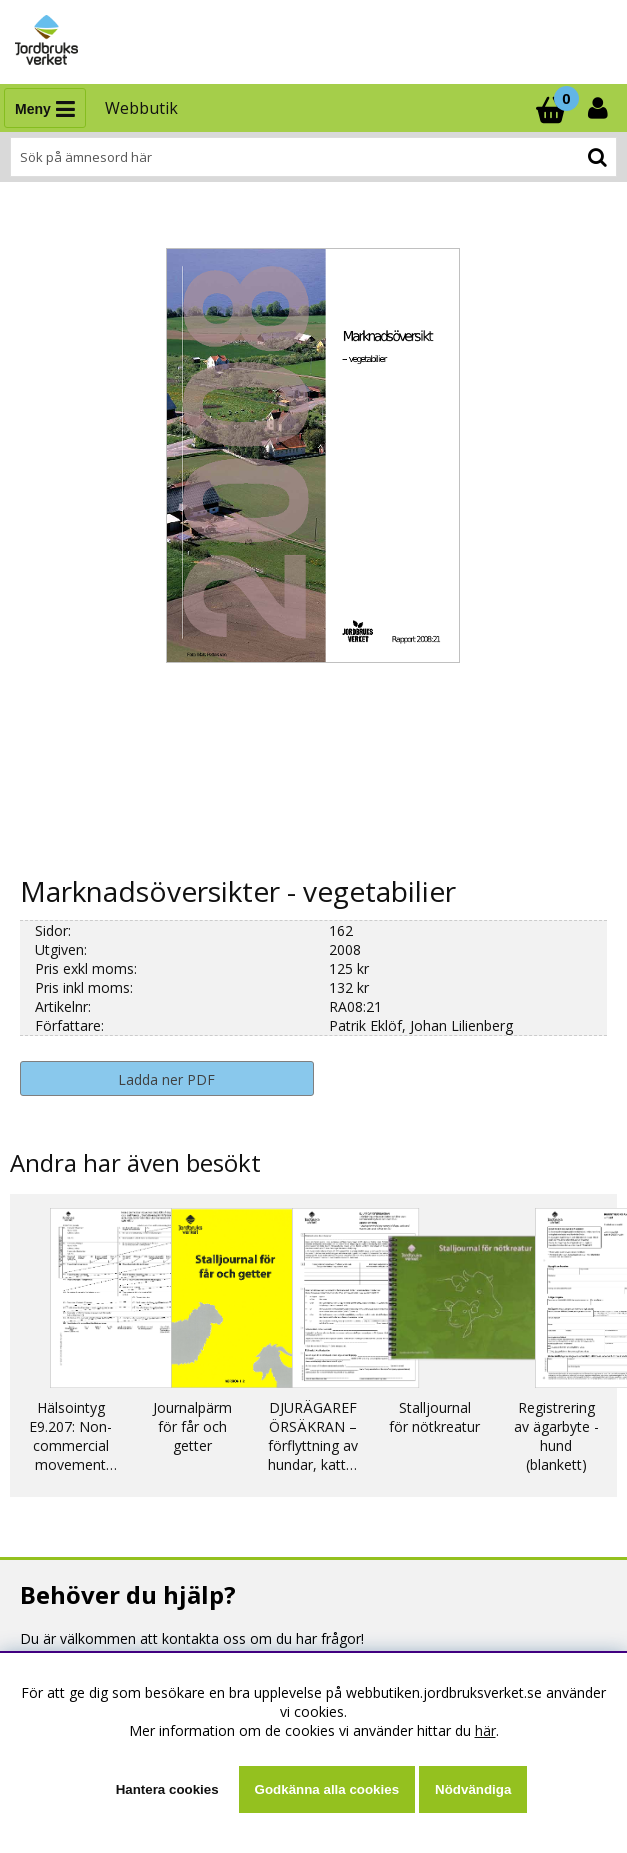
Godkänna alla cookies (327, 1789)
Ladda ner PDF (166, 1079)
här (485, 1730)
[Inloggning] (600, 108)
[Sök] (313, 157)
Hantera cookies (167, 1789)
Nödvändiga (473, 1789)
